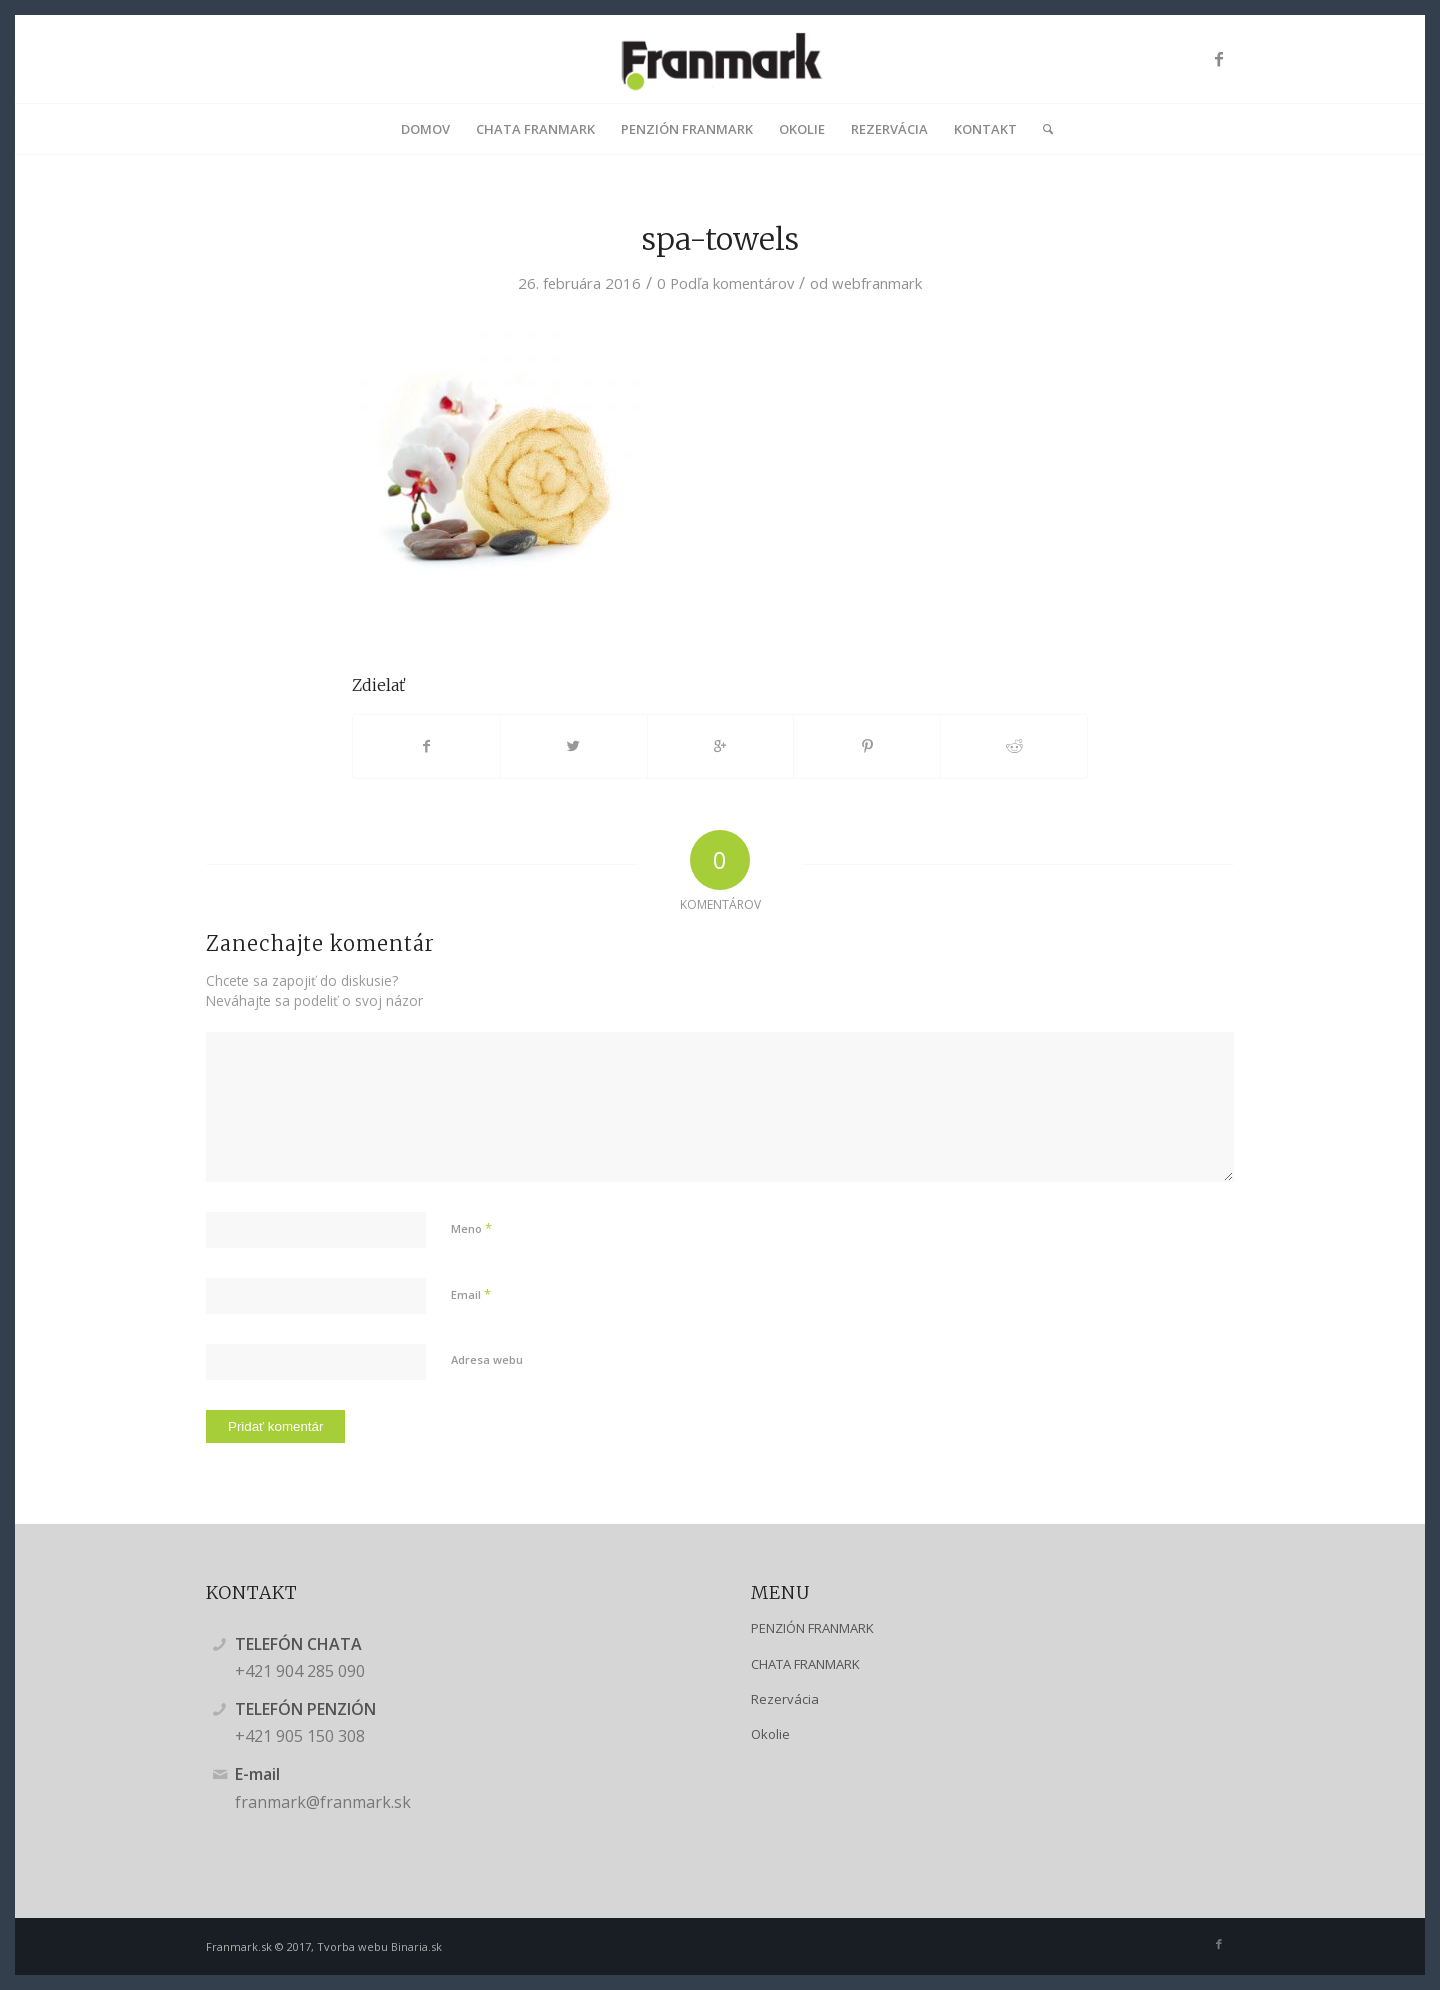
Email (471, 1294)
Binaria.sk (416, 1946)
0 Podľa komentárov (725, 283)
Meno (471, 1228)
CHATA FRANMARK (805, 1664)
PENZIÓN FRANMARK (812, 1628)
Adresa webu (487, 1359)
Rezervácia (785, 1699)
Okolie (770, 1734)
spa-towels (720, 239)
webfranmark (877, 283)
